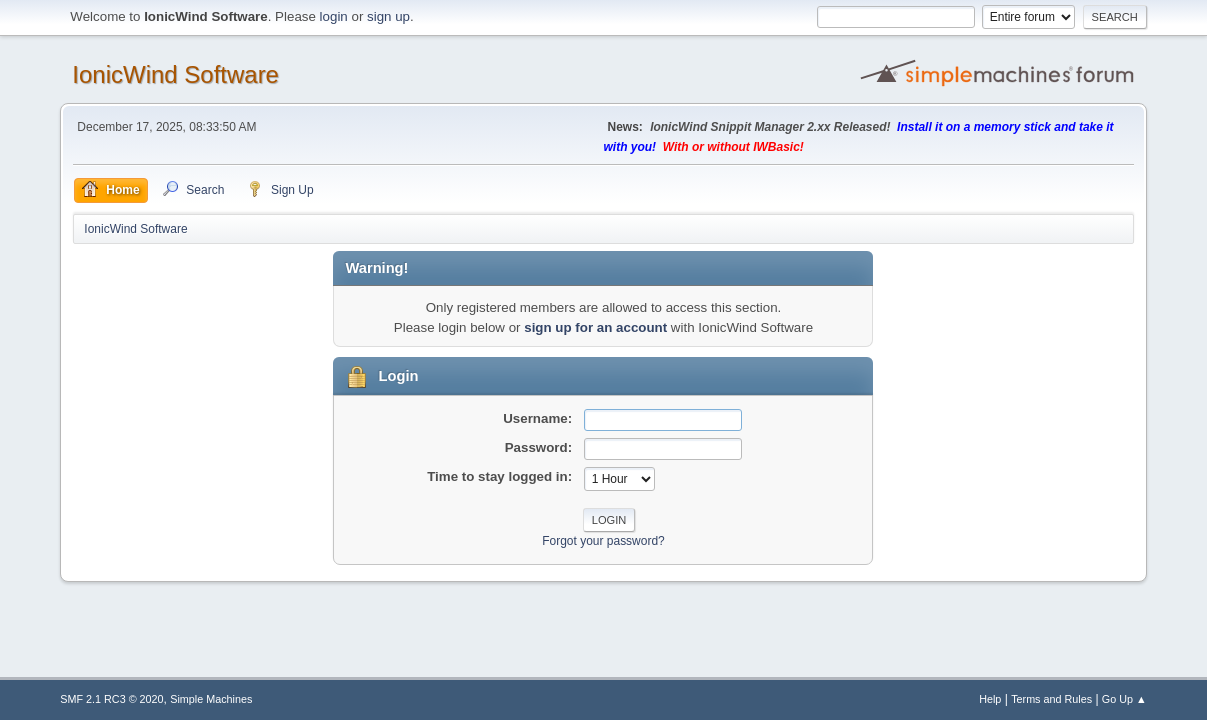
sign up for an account (595, 327)
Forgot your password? (603, 541)
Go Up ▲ (1124, 699)
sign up (388, 16)
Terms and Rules (1051, 699)
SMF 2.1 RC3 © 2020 (111, 699)
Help (990, 699)
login (334, 16)
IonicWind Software (175, 74)
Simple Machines (211, 699)
